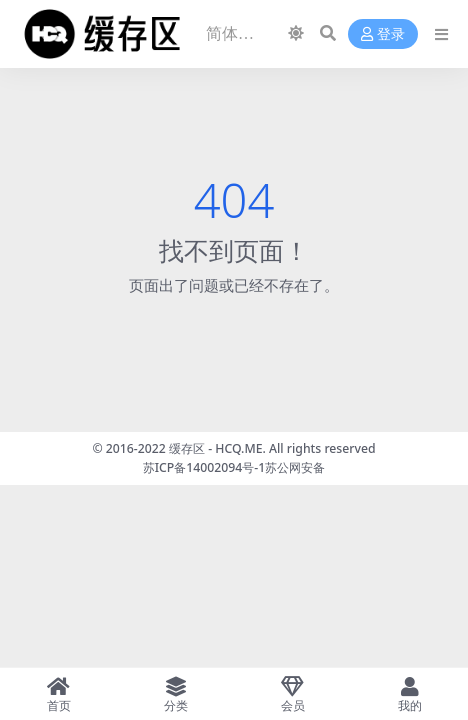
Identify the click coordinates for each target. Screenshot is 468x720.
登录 (383, 34)
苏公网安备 (295, 467)
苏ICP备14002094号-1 (204, 467)
